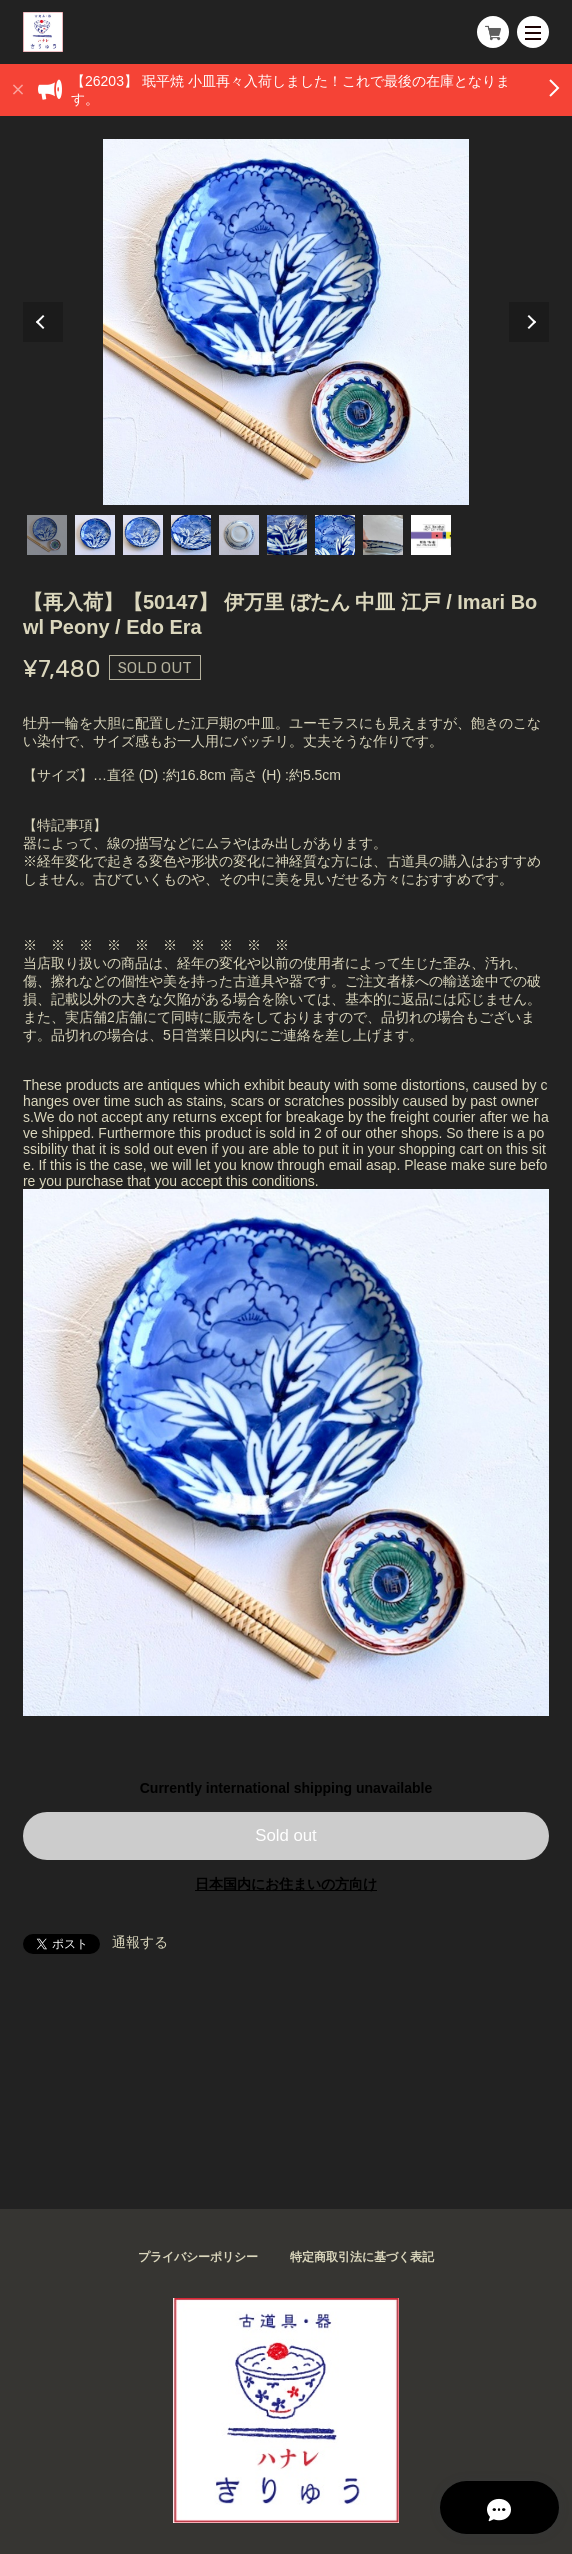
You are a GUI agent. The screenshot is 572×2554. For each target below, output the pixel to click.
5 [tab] (239, 535)
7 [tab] (335, 535)
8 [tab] (383, 535)
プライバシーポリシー (198, 2257)
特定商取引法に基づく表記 (362, 2257)
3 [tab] (143, 535)
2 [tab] (95, 535)
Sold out (286, 1835)
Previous (43, 322)
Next (529, 322)
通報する (140, 1942)
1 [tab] (47, 535)
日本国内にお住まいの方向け (286, 1884)
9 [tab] (431, 535)
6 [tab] (287, 535)
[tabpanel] (286, 322)
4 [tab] (191, 535)
